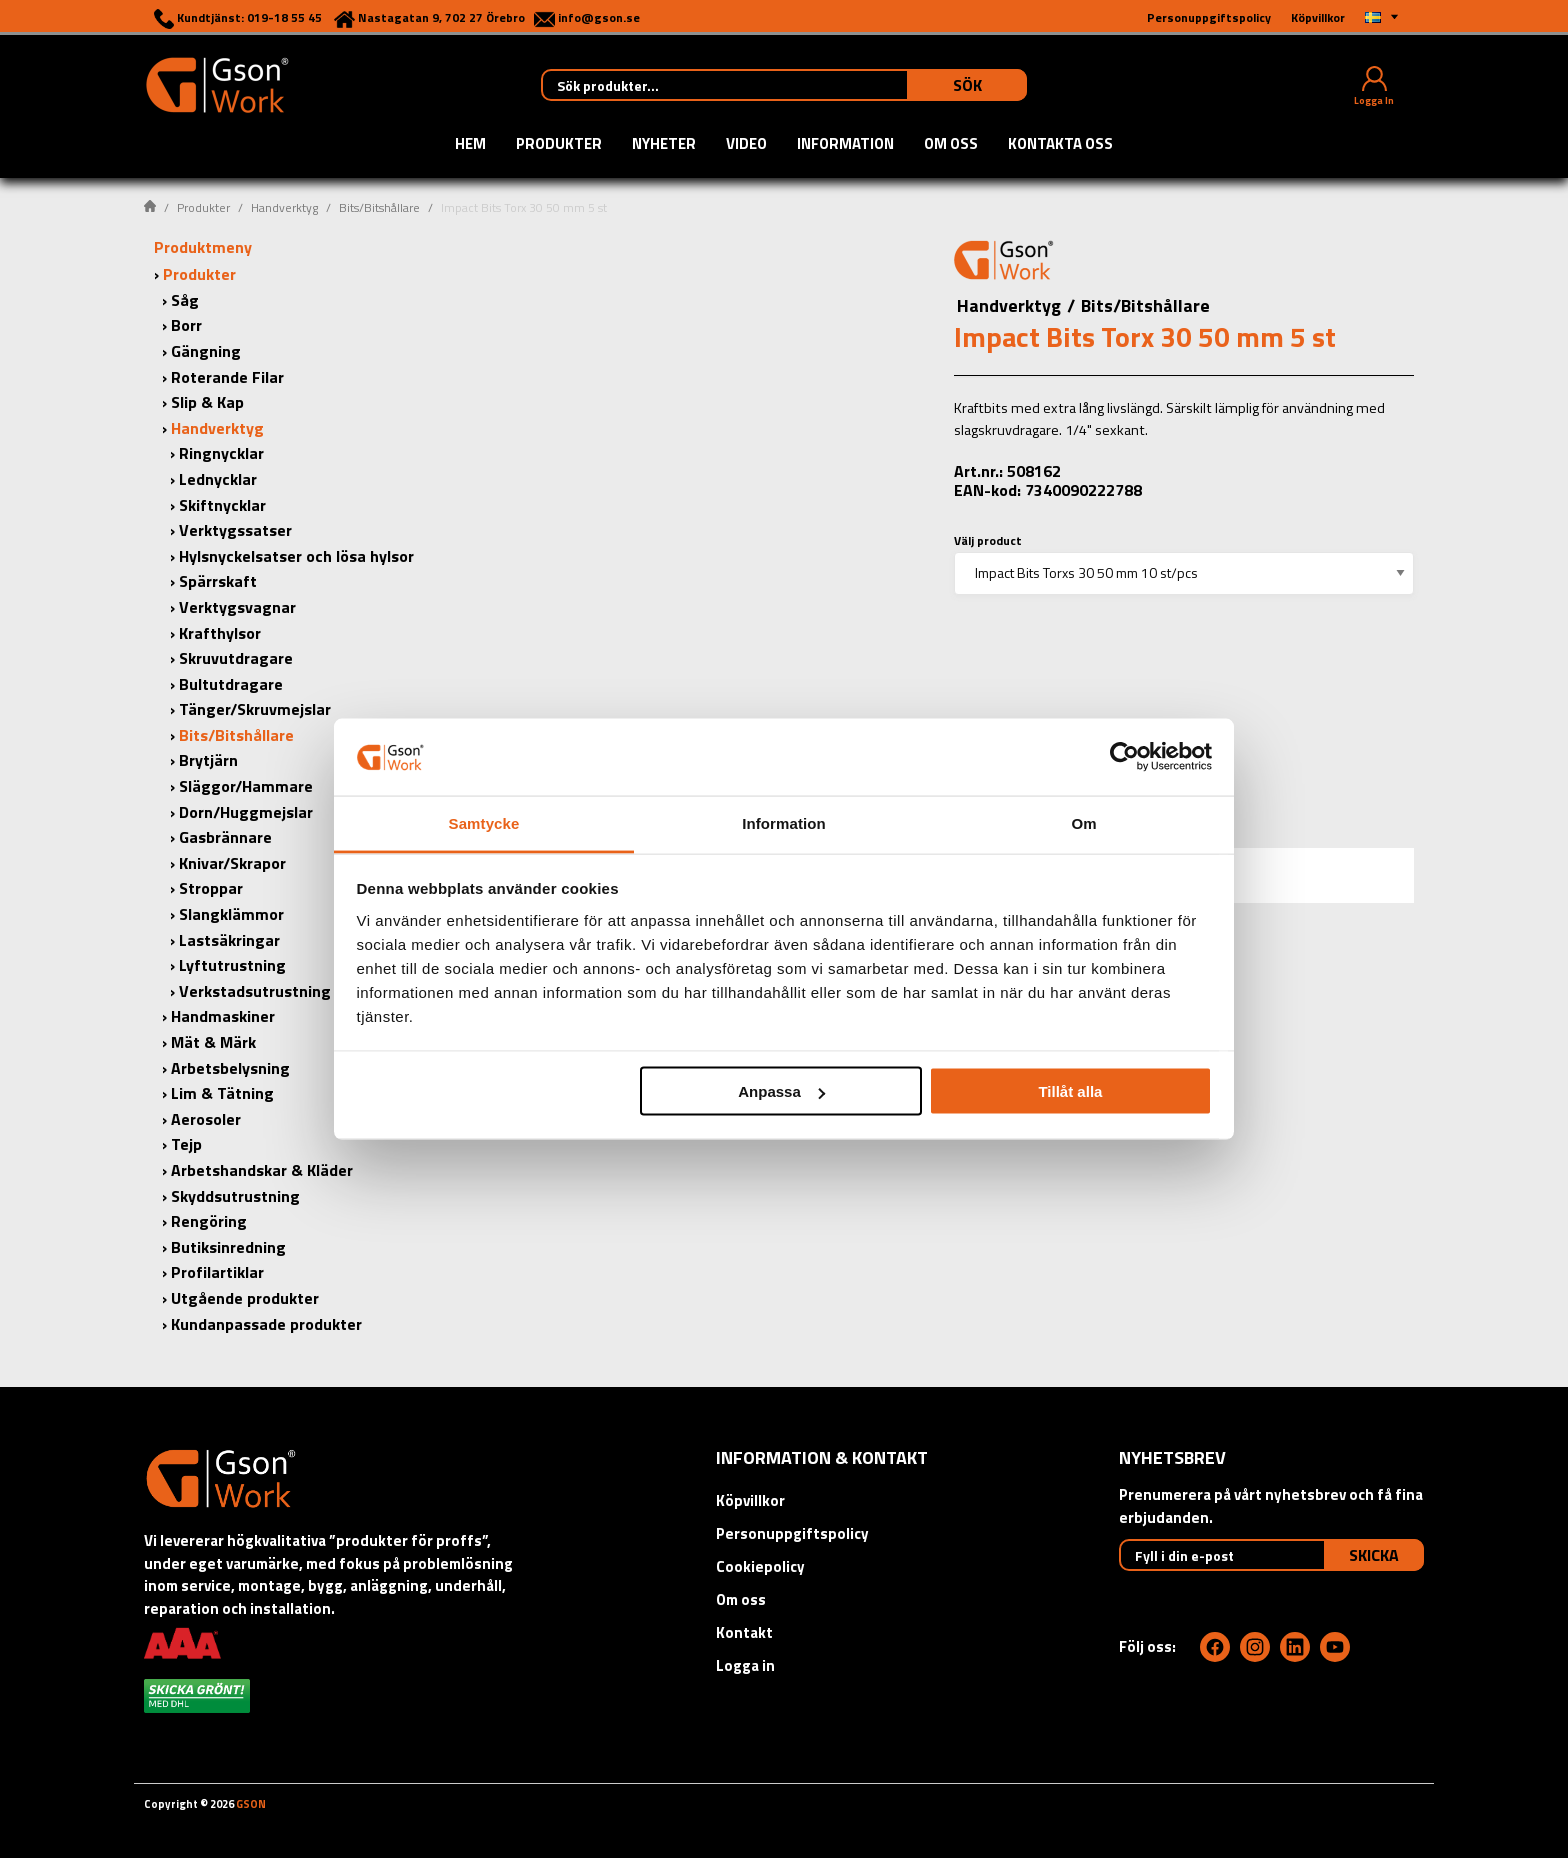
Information (845, 145)
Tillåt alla (1070, 1091)
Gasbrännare (225, 837)
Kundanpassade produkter (266, 1324)
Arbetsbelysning (230, 1068)
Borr (186, 325)
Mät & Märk (213, 1042)
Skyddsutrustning (235, 1196)
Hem (470, 145)
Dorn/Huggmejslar (246, 812)
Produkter (559, 145)
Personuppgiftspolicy (792, 1533)
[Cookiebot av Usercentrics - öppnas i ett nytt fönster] (1124, 757)
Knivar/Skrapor (232, 863)
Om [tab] (1083, 822)
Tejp (186, 1144)
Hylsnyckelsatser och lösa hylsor (296, 556)
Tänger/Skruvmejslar (255, 709)
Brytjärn (208, 760)
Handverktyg (284, 207)
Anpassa (781, 1091)
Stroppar (211, 888)
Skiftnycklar (222, 505)
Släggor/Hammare (246, 786)
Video (746, 145)
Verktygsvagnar (237, 607)
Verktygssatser (235, 530)
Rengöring (209, 1221)
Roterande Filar (227, 377)
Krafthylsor (220, 633)
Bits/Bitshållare (379, 207)
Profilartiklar (217, 1272)
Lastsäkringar (229, 940)
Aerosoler (206, 1119)
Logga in (745, 1665)
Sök (967, 85)
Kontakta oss (1060, 145)
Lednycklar (218, 479)
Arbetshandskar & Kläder (262, 1170)
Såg (185, 300)
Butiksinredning (228, 1247)
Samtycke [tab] (484, 822)
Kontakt (744, 1632)
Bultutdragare (231, 684)
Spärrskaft (218, 581)
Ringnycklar (221, 453)
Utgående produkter (245, 1298)
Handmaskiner (223, 1016)
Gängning (206, 351)
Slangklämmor (231, 914)
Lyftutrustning (232, 965)
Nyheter (664, 145)
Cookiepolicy (760, 1566)
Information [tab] (784, 822)
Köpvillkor (750, 1500)
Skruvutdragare (236, 658)
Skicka (1374, 1555)
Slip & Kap (207, 402)
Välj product (988, 540)
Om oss (951, 145)
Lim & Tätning (222, 1093)
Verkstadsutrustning (255, 991)
